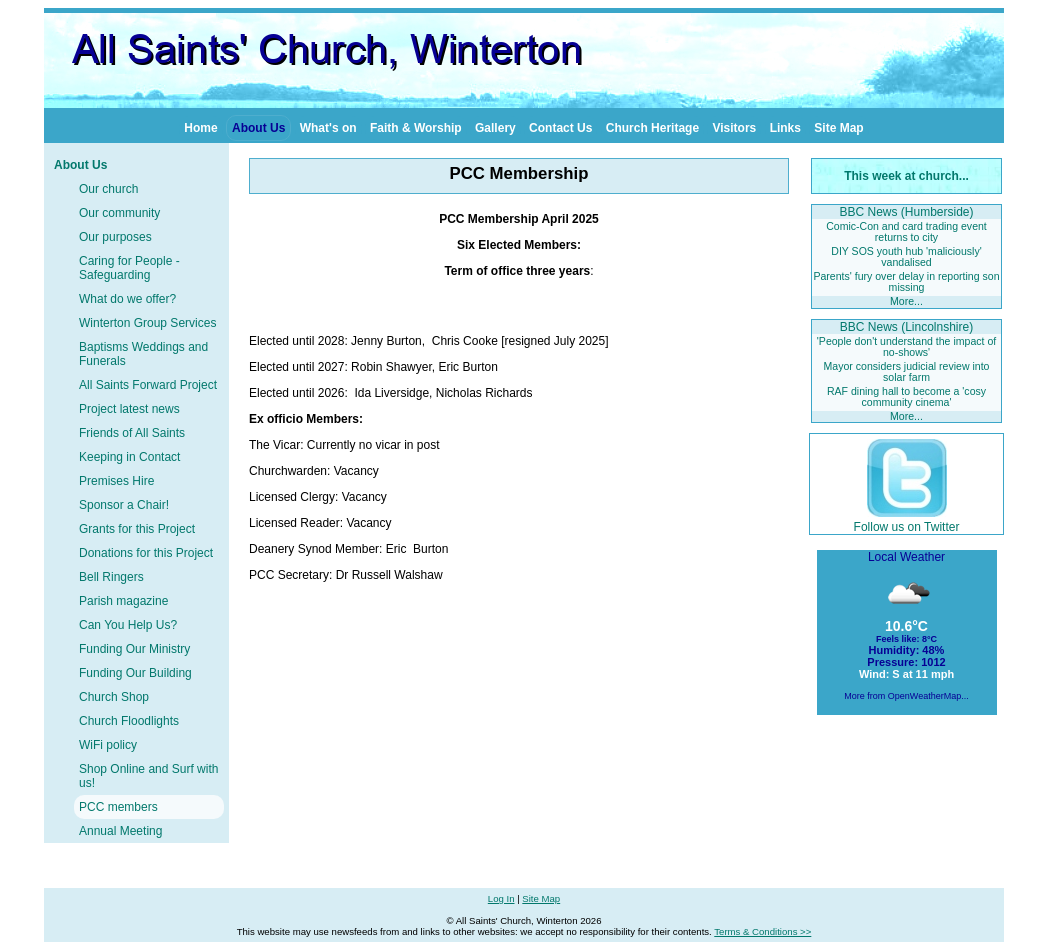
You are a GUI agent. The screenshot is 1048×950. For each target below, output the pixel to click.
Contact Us (560, 128)
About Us (258, 128)
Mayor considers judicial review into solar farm (907, 371)
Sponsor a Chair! (124, 505)
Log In (501, 898)
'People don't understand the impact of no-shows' (906, 346)
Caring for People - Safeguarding (129, 268)
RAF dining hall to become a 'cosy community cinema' (906, 396)
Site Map (838, 128)
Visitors (734, 128)
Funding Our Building (135, 673)
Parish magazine (123, 601)
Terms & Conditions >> (762, 931)
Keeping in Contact (129, 457)
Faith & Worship (416, 128)
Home (200, 128)
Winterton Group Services (147, 323)
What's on (328, 128)
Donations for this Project (146, 553)
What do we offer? (127, 299)
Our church (108, 189)
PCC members (118, 807)
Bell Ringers (111, 577)
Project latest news (129, 409)
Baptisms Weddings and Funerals (143, 354)
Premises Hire (116, 481)
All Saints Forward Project (148, 385)
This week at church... (906, 176)
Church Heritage (652, 128)
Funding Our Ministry (134, 649)
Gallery (495, 128)
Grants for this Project (137, 529)
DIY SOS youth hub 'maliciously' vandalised (906, 256)
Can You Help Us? (128, 625)
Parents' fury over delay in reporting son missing (906, 281)
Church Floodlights (129, 721)
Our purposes (115, 237)
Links (785, 128)
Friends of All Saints (132, 433)
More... (906, 301)
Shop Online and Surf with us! (148, 776)
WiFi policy (108, 745)
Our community (119, 213)
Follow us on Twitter (907, 520)
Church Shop (114, 697)
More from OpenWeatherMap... (906, 696)
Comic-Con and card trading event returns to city (906, 231)
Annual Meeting (120, 831)
